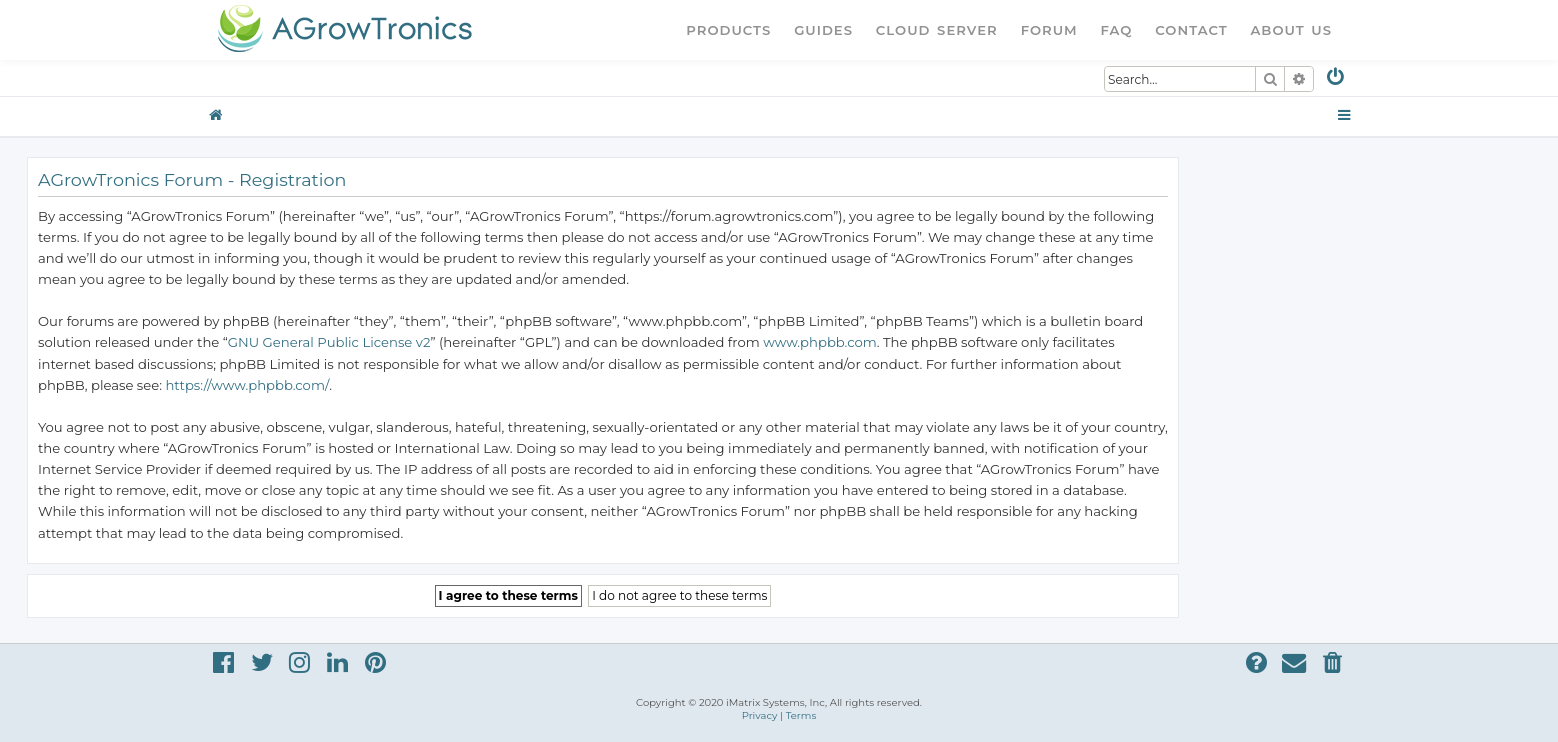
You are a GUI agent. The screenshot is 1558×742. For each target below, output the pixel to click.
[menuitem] (1336, 80)
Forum (1049, 30)
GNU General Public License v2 (329, 342)
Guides (823, 30)
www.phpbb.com (820, 342)
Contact (1191, 30)
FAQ (1117, 30)
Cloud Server (937, 30)
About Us (1291, 30)
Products (728, 30)
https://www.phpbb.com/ (247, 385)
